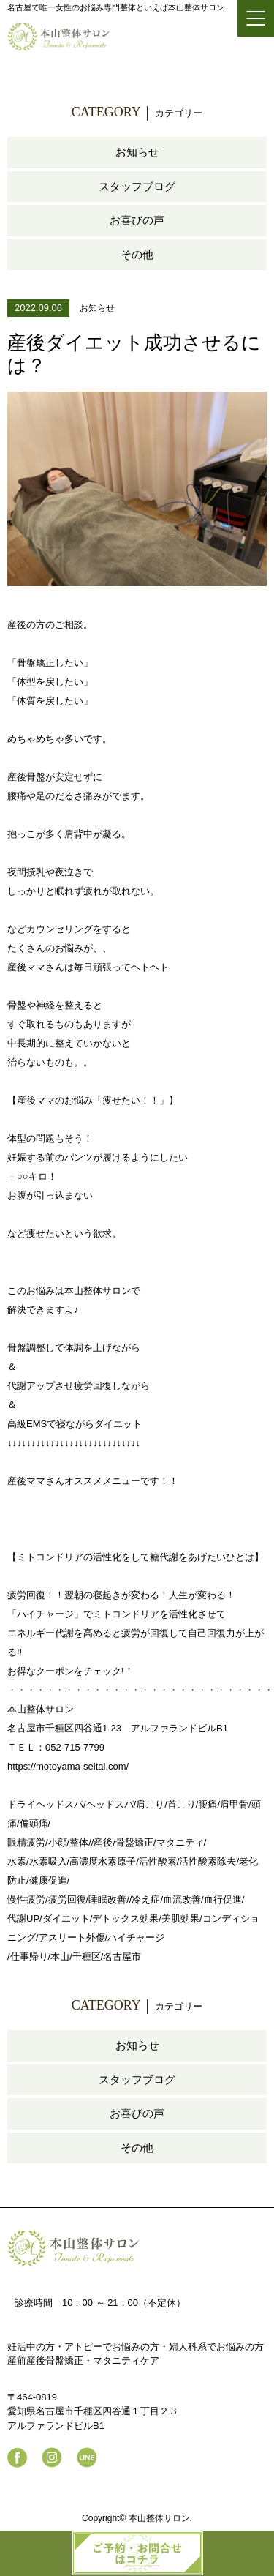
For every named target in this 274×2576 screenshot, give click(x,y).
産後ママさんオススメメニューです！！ (92, 1480)
